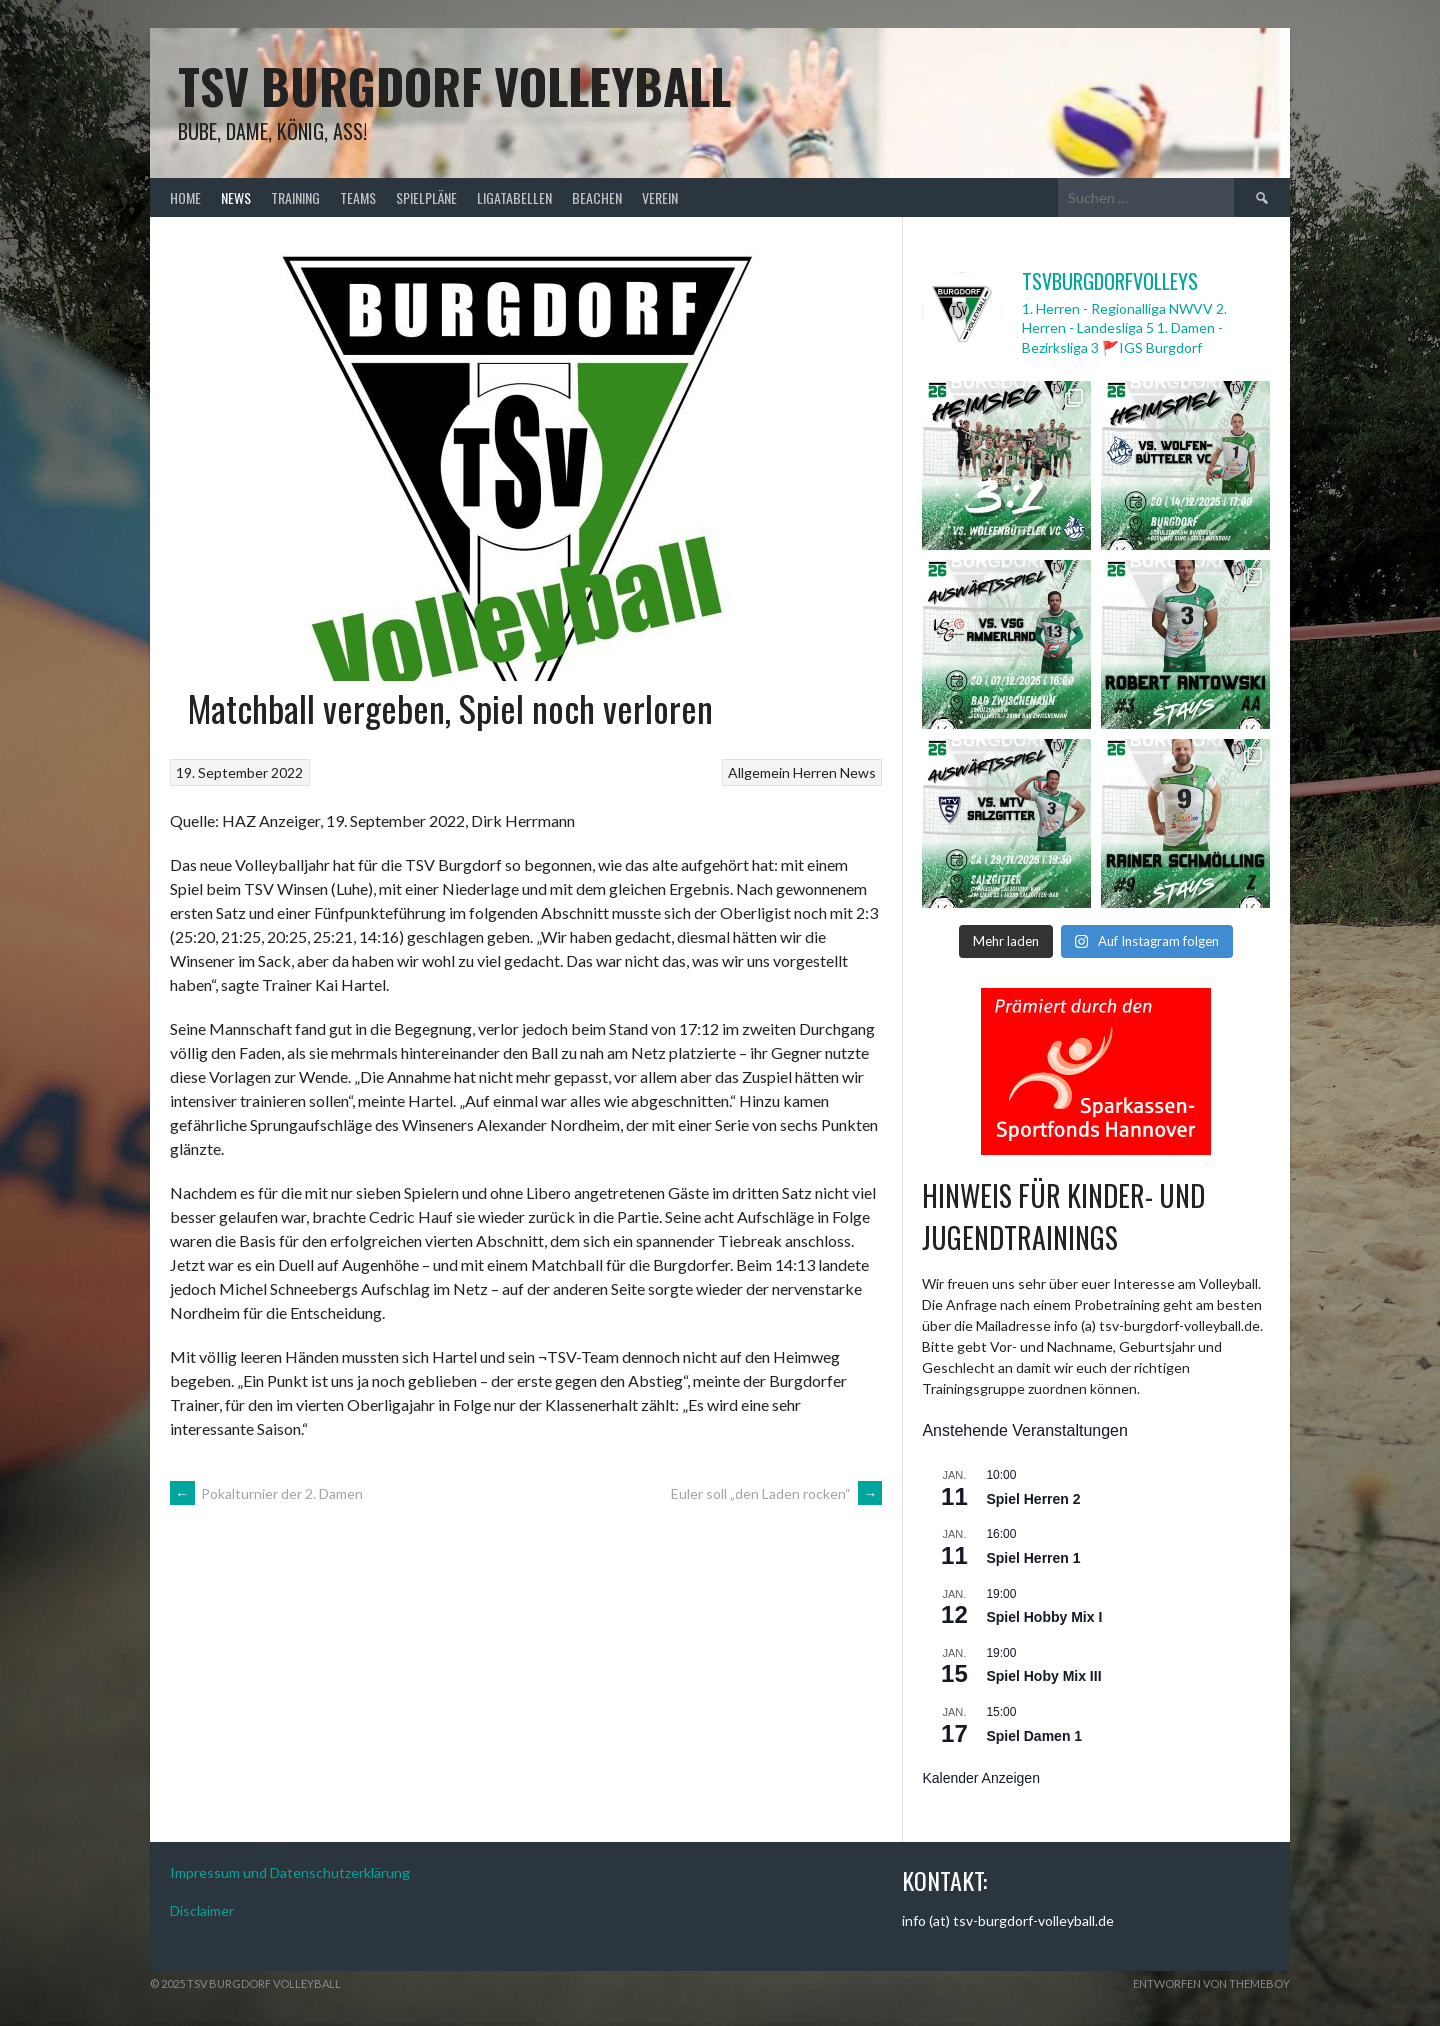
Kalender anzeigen (981, 1778)
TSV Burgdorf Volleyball (454, 85)
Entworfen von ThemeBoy (1211, 1983)
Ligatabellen (514, 197)
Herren (815, 772)
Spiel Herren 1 (1033, 1558)
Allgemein (759, 772)
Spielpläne (426, 197)
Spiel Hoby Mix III (1043, 1676)
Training (295, 197)
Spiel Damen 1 (1034, 1736)
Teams (358, 197)
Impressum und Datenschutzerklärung (290, 1872)
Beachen (597, 197)
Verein (660, 197)
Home (185, 197)
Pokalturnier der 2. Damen (266, 1493)
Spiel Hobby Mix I (1044, 1617)
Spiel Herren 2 (1033, 1499)
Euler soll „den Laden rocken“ (776, 1493)
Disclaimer (202, 1910)
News (236, 197)
